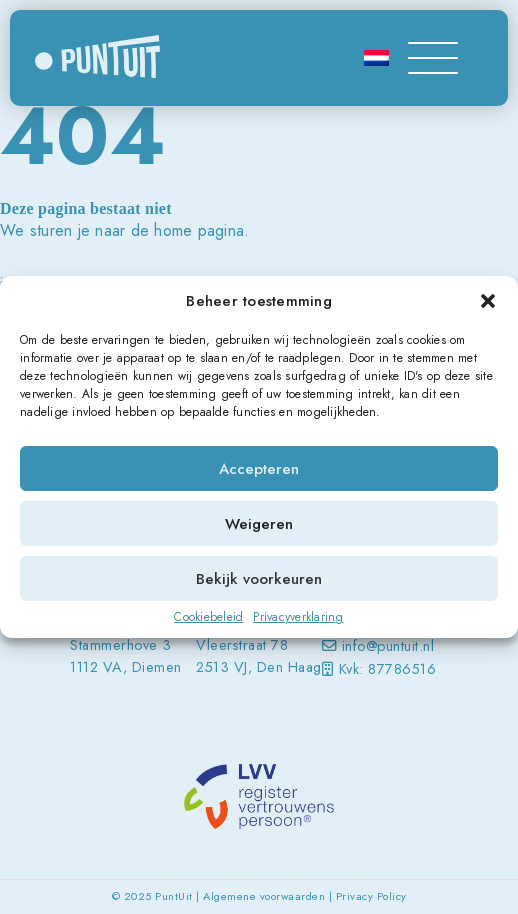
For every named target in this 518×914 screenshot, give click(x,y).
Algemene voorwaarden (264, 896)
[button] (488, 301)
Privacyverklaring (298, 617)
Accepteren (259, 469)
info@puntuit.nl (388, 646)
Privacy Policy (371, 896)
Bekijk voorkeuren (259, 579)
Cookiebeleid (208, 617)
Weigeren (259, 524)
